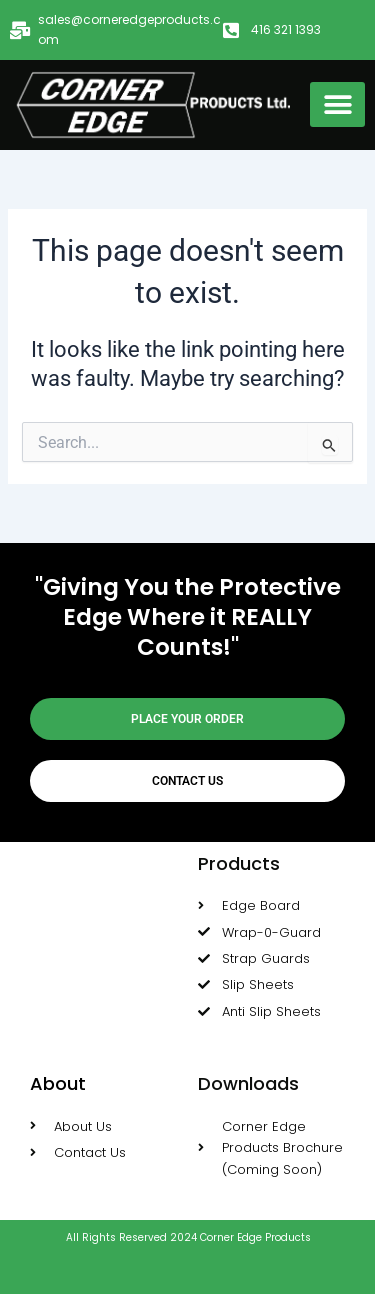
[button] (337, 104)
